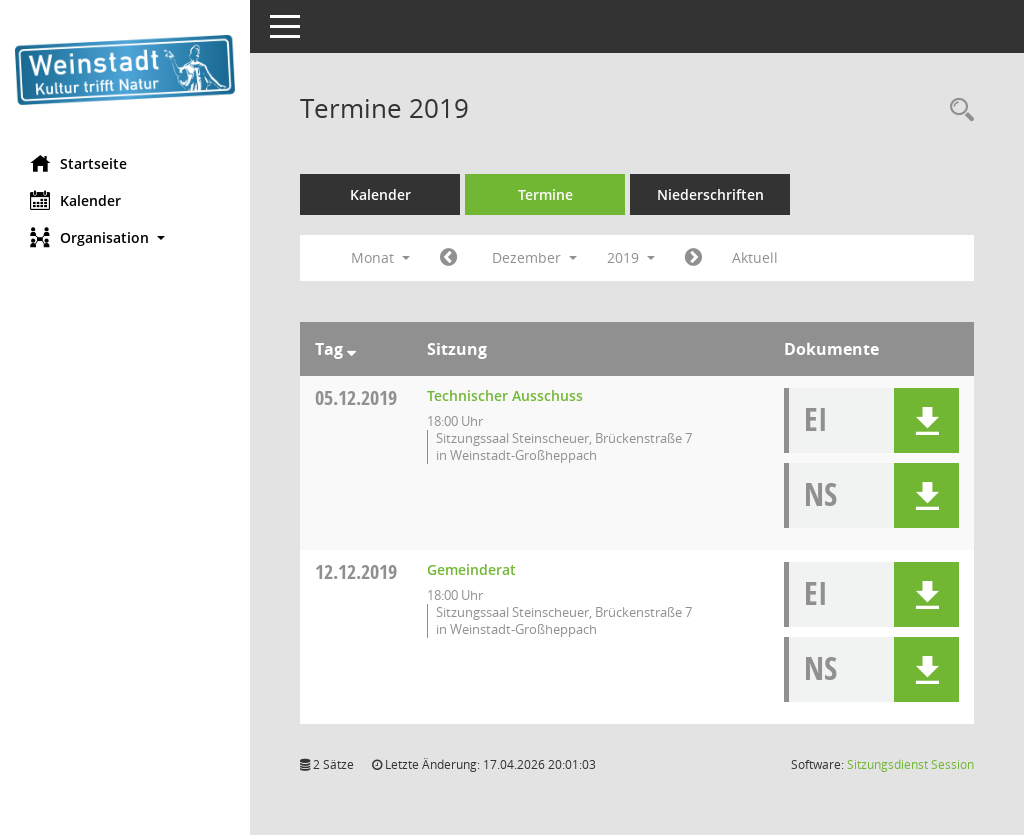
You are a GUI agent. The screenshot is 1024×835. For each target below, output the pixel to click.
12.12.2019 (356, 571)
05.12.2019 (356, 397)
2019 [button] (631, 257)
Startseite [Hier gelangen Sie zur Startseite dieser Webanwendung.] (78, 163)
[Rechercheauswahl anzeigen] (957, 110)
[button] (125, 237)
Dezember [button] (534, 257)
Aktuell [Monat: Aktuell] (755, 257)
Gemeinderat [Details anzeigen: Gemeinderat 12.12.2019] (471, 569)
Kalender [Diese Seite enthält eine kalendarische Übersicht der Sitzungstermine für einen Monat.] (75, 200)
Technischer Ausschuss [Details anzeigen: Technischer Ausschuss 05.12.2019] (505, 395)
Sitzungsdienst (910, 764)
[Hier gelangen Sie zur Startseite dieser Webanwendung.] (125, 70)
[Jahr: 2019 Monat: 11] (448, 258)
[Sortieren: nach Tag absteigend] (351, 349)
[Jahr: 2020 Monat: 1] (693, 258)
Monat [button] (380, 257)
